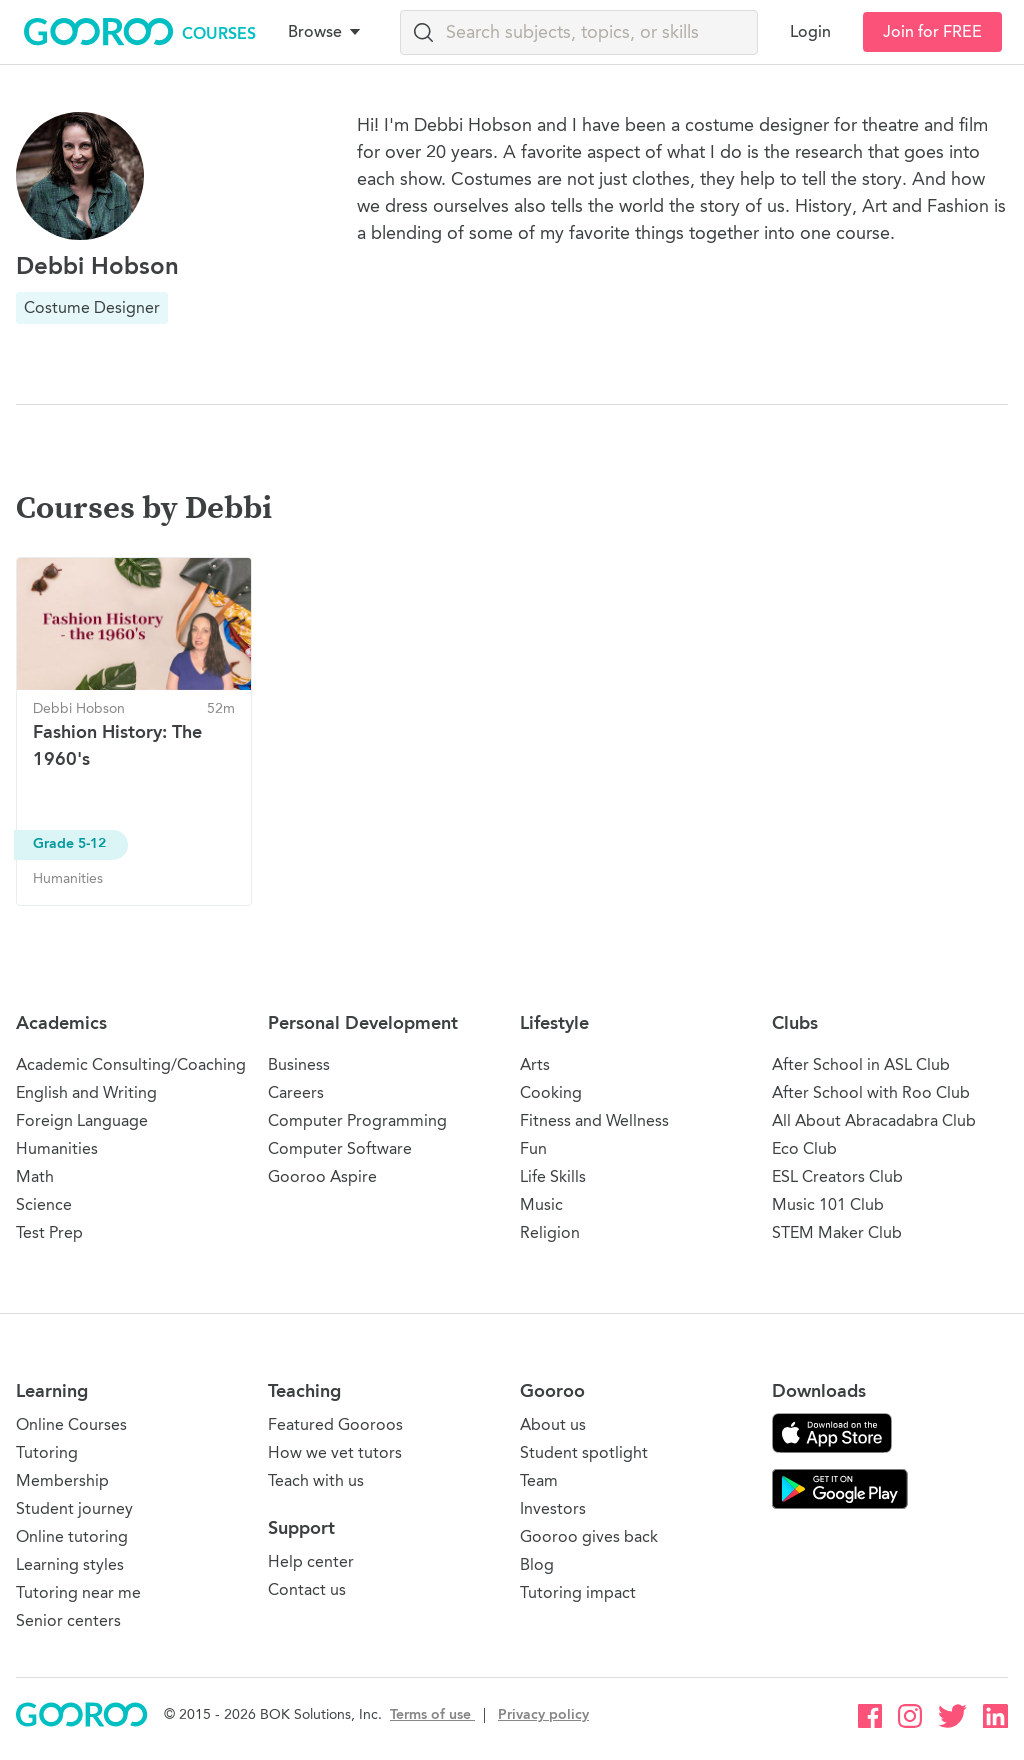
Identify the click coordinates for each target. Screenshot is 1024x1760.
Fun (533, 1148)
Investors (553, 1508)
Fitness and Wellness (594, 1120)
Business (299, 1064)
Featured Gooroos (335, 1424)
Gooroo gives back (589, 1536)
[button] (328, 32)
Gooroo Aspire (322, 1176)
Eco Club (804, 1148)
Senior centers (68, 1620)
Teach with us (316, 1480)
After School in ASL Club (861, 1064)
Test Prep (49, 1232)
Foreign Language (82, 1120)
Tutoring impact (578, 1592)
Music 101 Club (828, 1204)
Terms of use (432, 1714)
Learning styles (70, 1564)
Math (35, 1176)
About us (553, 1424)
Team (539, 1480)
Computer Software (340, 1148)
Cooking (551, 1092)
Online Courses (71, 1424)
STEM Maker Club (837, 1232)
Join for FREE (932, 32)
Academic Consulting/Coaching (131, 1064)
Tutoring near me (78, 1592)
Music (541, 1204)
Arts (535, 1064)
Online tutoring (72, 1536)
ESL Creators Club (837, 1176)
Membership (62, 1480)
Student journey (74, 1508)
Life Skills (553, 1176)
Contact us (307, 1589)
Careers (296, 1092)
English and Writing (86, 1092)
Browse (326, 32)
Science (44, 1204)
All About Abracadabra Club (874, 1120)
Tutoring (47, 1452)
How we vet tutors (335, 1452)
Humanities (57, 1148)
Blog (537, 1564)
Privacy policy (543, 1714)
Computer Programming (357, 1120)
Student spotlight (584, 1452)
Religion (550, 1232)
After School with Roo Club (871, 1092)
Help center (311, 1561)
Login (810, 32)
